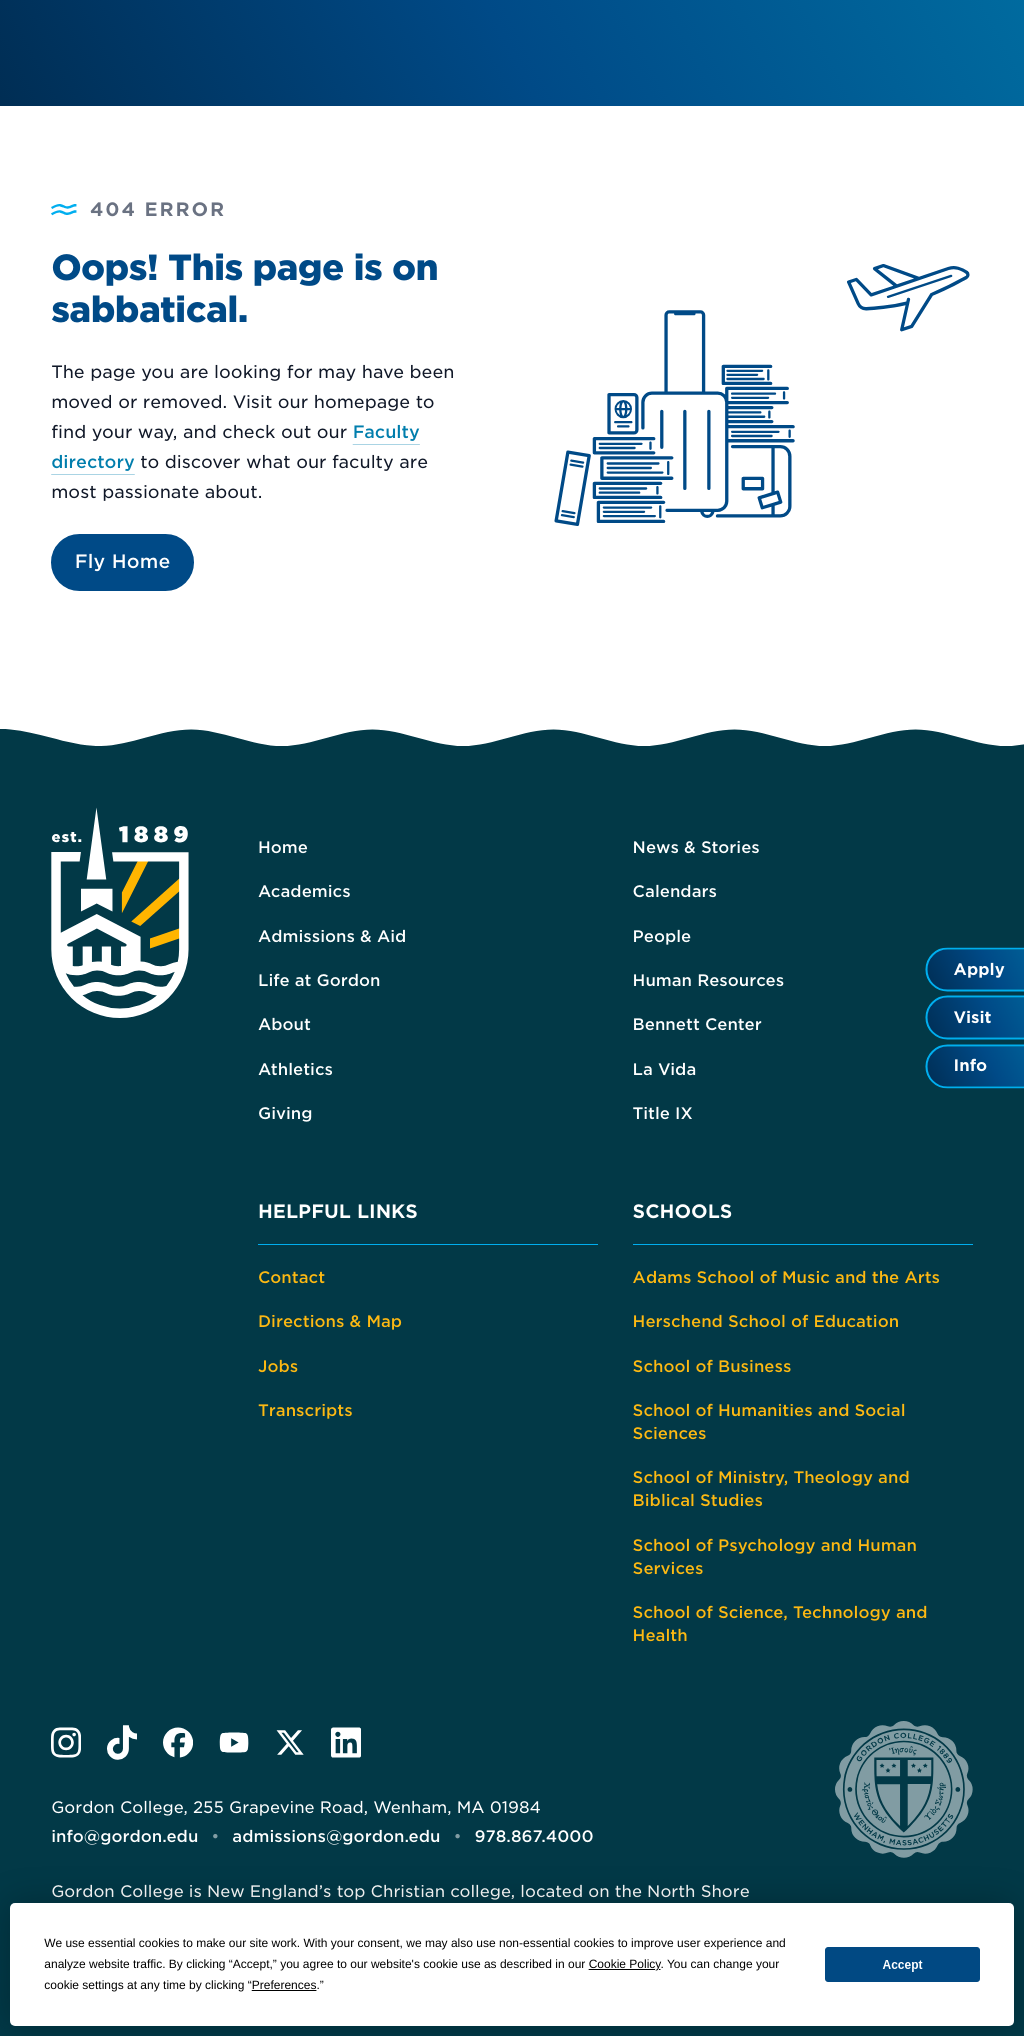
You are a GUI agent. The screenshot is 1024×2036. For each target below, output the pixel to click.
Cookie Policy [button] (625, 1964)
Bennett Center (697, 1024)
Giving (285, 1113)
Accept (903, 1965)
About (284, 1024)
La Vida (665, 1069)
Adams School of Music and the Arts (786, 1277)
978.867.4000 (534, 1836)
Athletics (295, 1069)
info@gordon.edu (124, 1836)
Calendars (675, 891)
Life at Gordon (319, 980)
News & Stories (696, 847)
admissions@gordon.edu (336, 1836)
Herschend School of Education (766, 1321)
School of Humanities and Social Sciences (769, 1422)
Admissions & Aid (332, 936)
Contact (291, 1277)
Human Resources (709, 980)
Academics (304, 891)
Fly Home (123, 562)
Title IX (663, 1113)
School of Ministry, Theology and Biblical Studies (771, 1489)
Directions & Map (330, 1321)
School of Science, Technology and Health (780, 1624)
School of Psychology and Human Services (775, 1557)
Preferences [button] (284, 1985)
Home (283, 847)
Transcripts (305, 1410)
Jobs (278, 1366)
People (662, 936)
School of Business (712, 1366)
